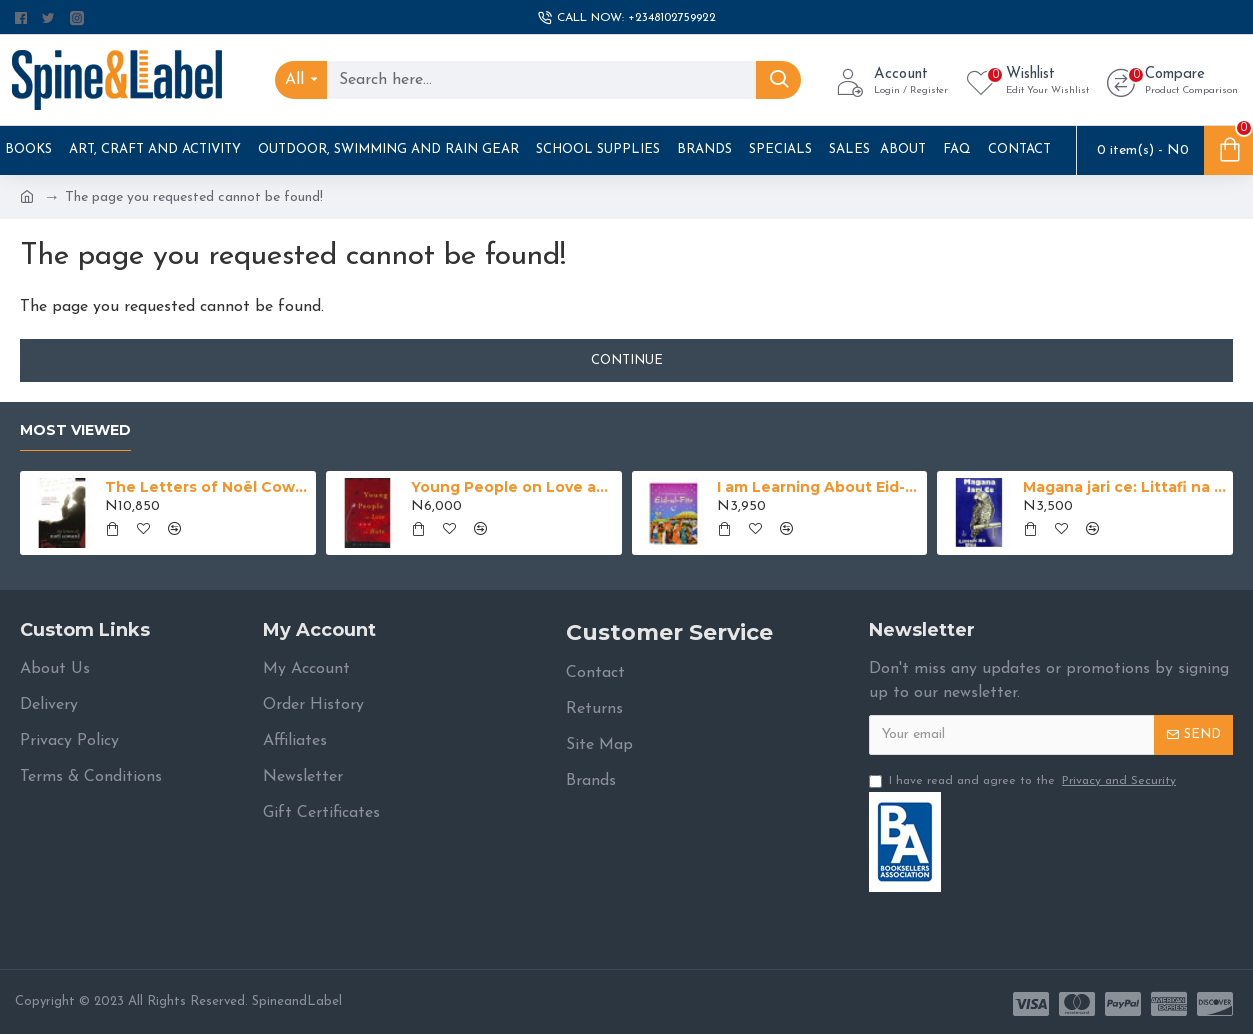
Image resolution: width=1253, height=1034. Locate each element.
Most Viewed (75, 430)
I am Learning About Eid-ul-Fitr (818, 487)
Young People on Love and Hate (512, 487)
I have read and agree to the (1024, 781)
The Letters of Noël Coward (206, 487)
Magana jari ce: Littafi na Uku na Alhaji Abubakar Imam (1124, 487)
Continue (627, 360)
